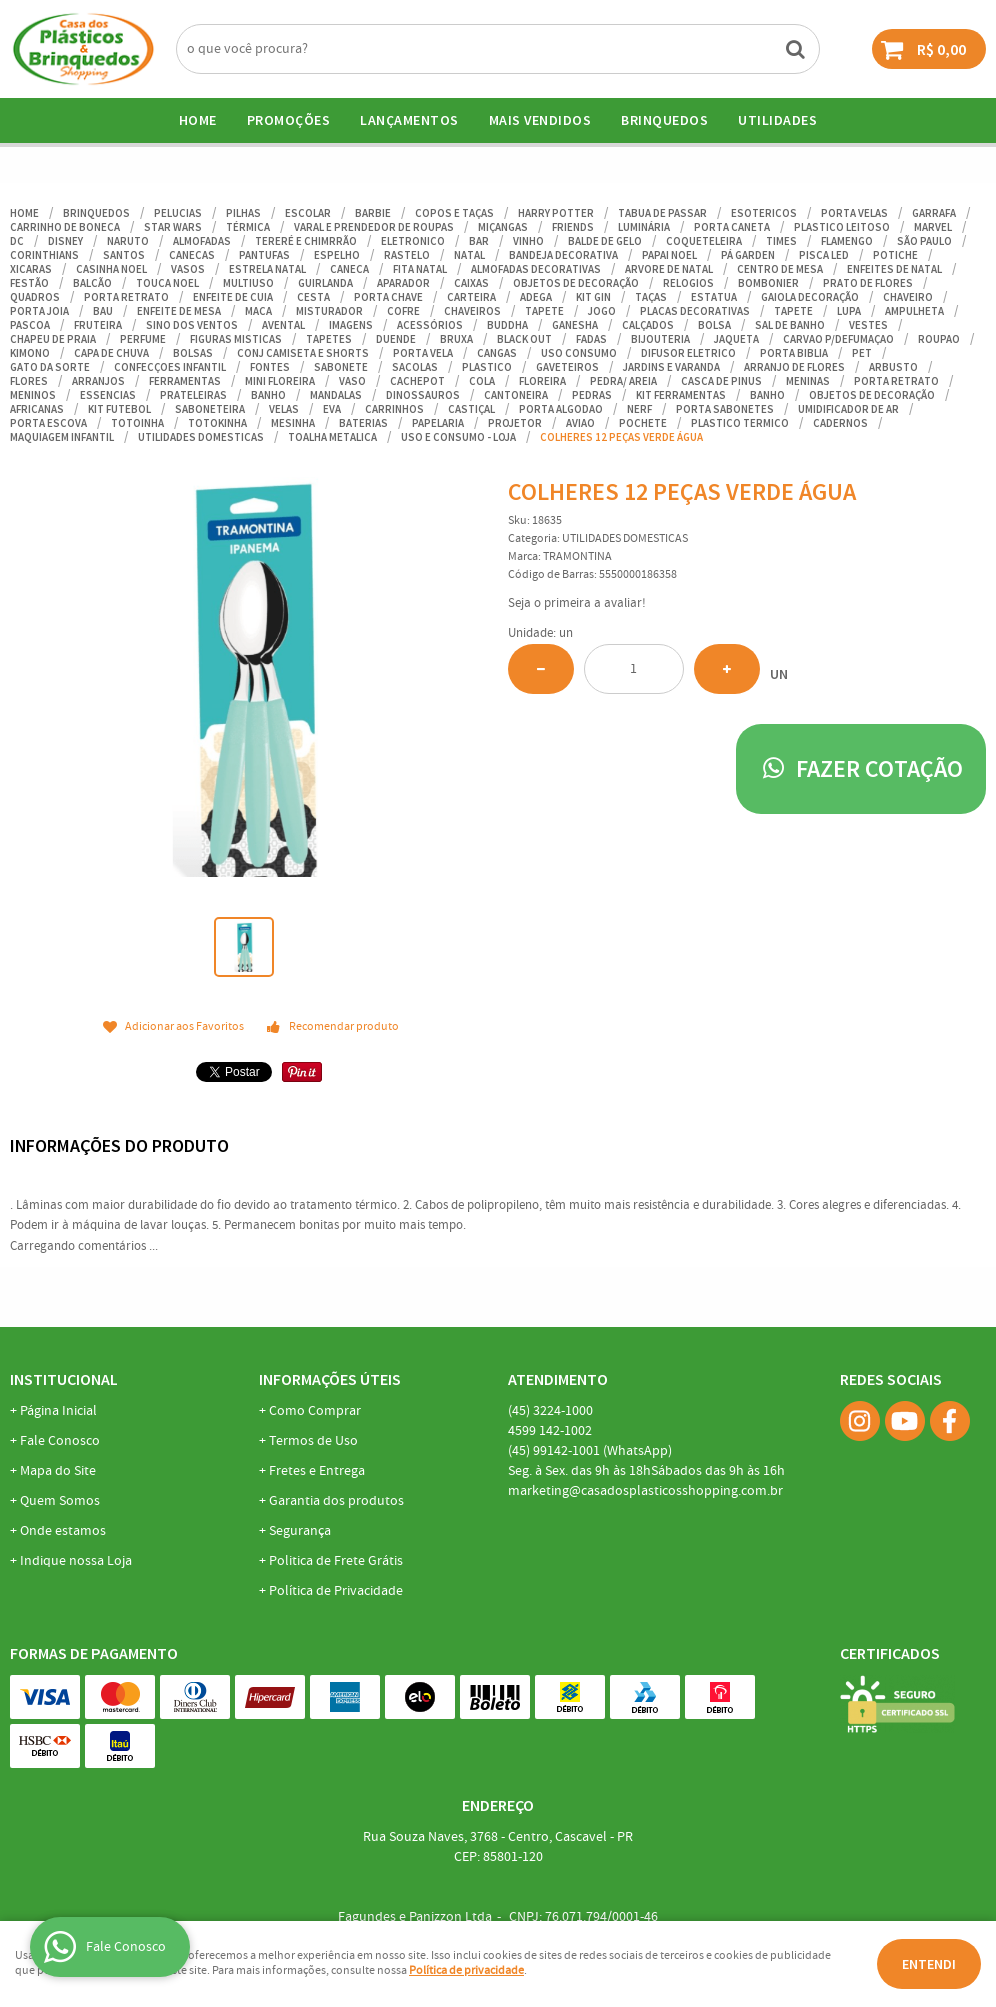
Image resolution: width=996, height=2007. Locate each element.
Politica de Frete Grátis (336, 1561)
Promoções (289, 120)
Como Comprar (315, 1411)
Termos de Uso (313, 1441)
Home (198, 120)
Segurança (300, 1531)
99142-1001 (590, 1451)
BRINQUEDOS (664, 120)
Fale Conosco (60, 1441)
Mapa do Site (58, 1471)
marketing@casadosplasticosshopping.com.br (645, 1491)
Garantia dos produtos (336, 1501)
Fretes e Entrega (317, 1471)
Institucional (64, 1379)
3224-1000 (550, 1411)
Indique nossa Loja (76, 1561)
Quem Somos (60, 1501)
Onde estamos (63, 1531)
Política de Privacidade (336, 1591)
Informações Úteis (330, 1379)
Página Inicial (58, 1411)
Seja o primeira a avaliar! (577, 603)
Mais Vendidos (540, 120)
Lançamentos (409, 120)
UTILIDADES (777, 120)
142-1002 (550, 1431)
